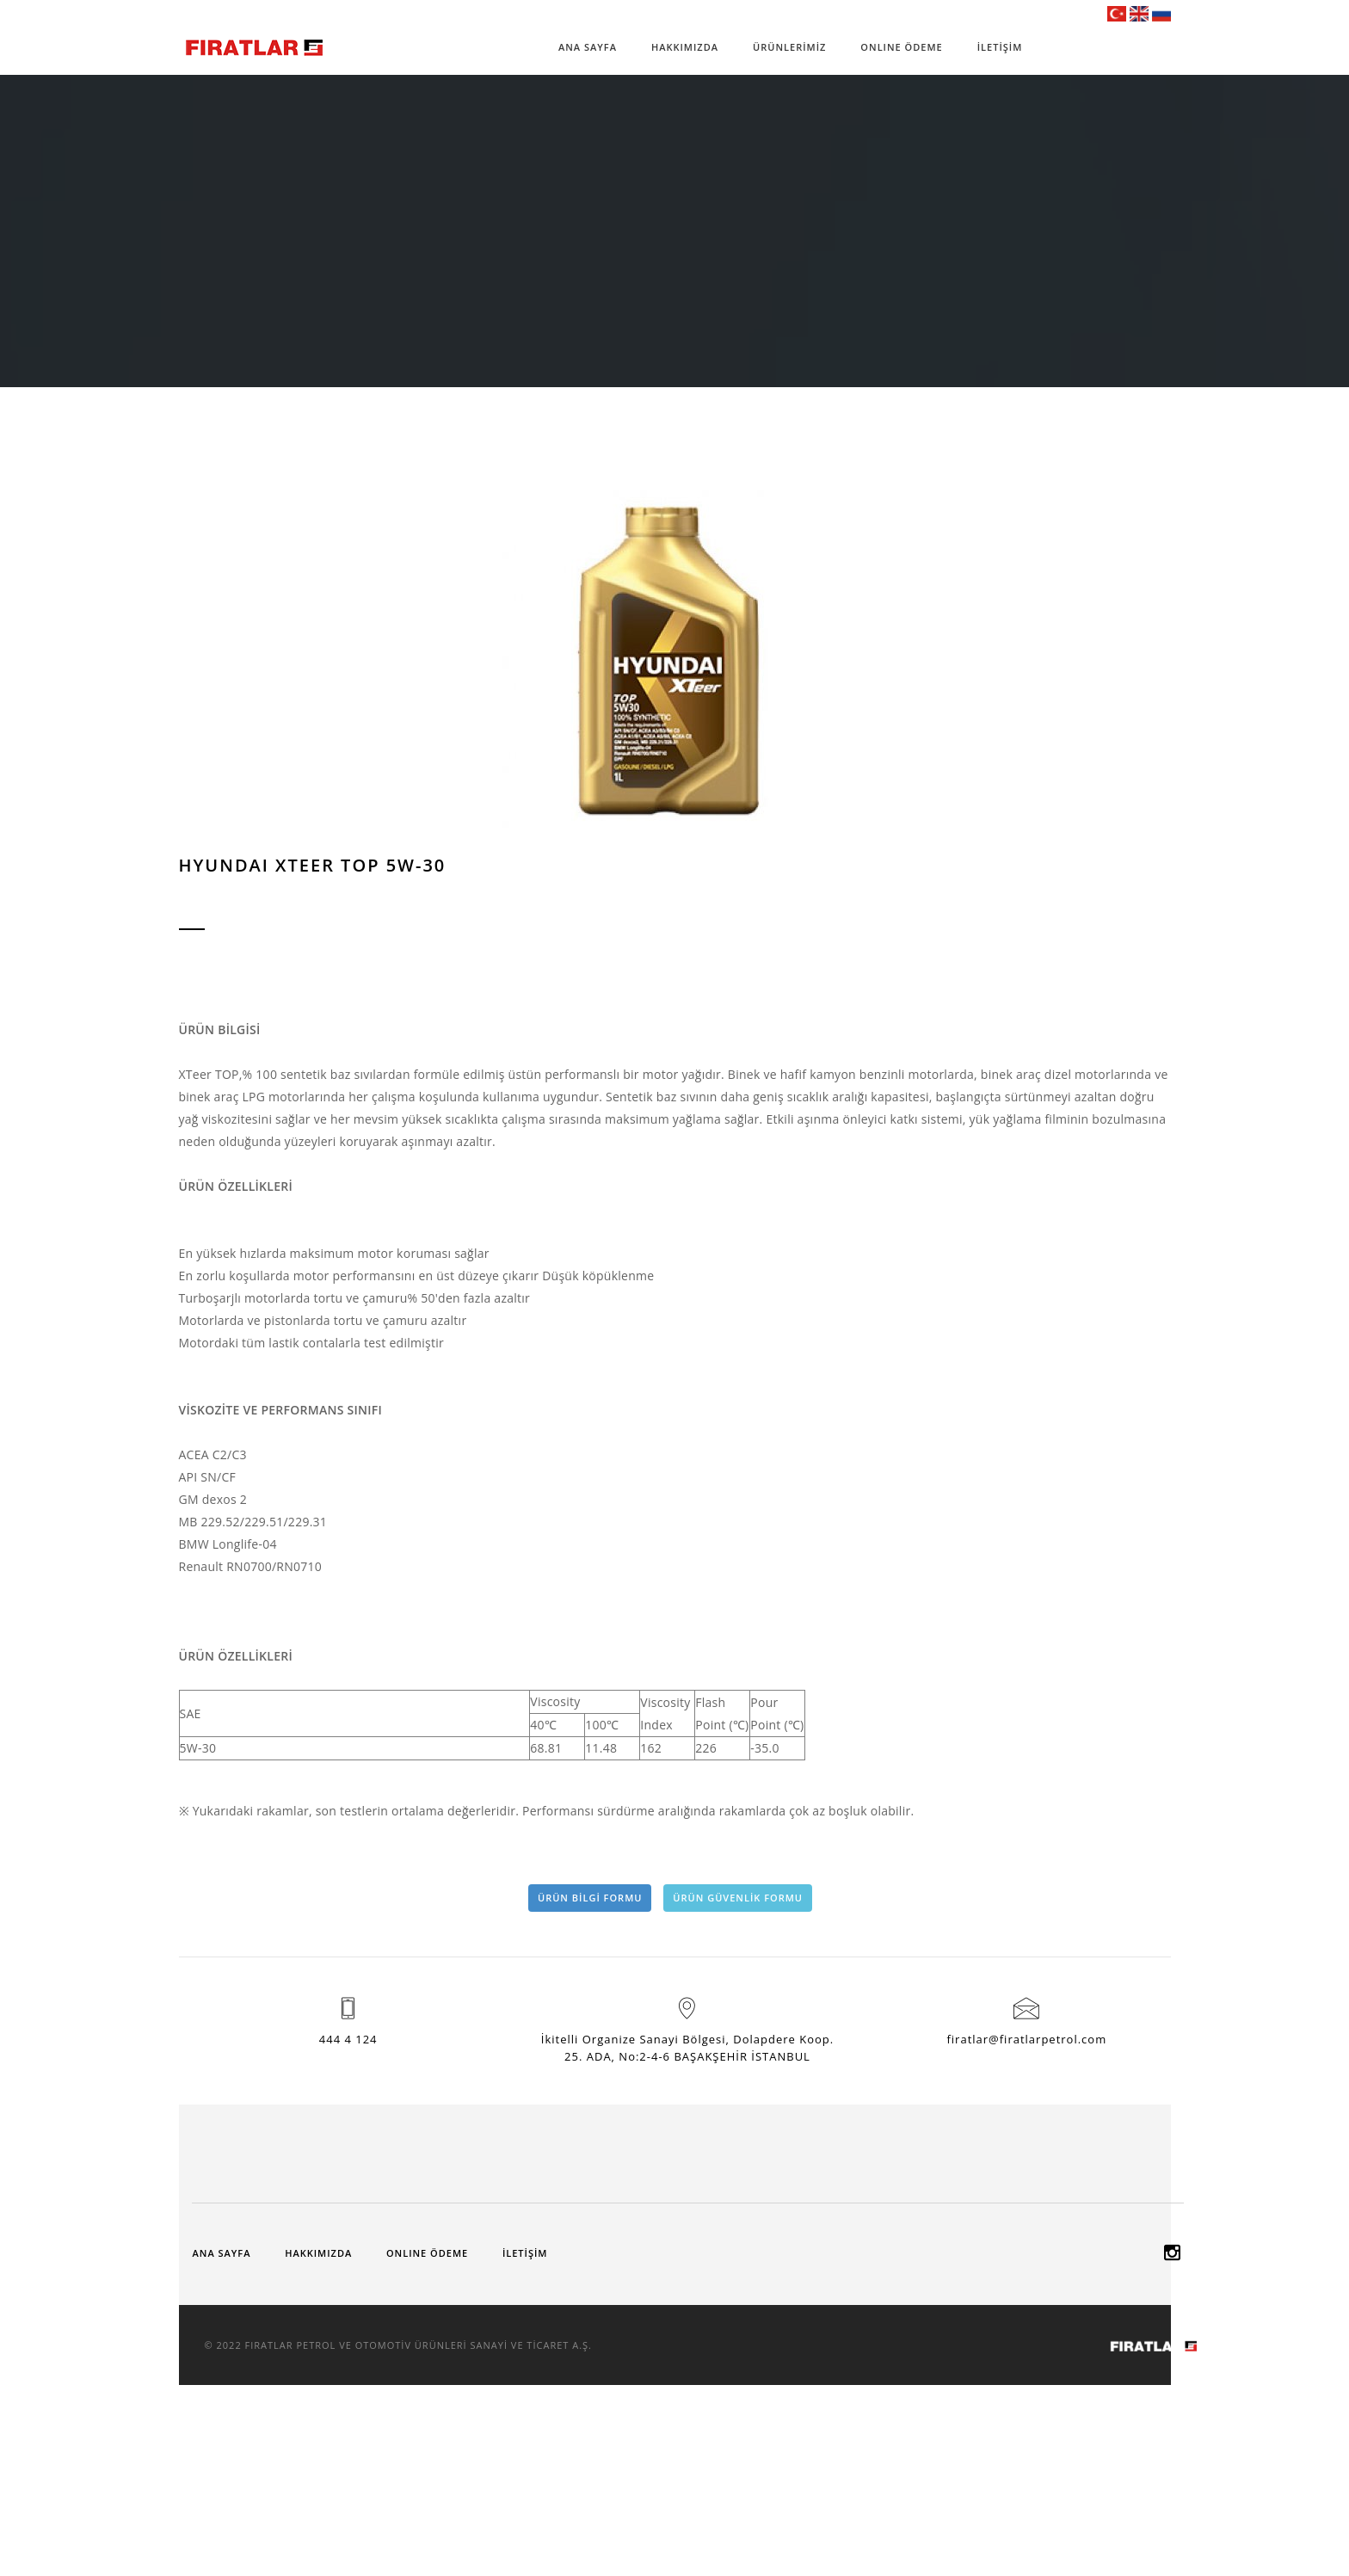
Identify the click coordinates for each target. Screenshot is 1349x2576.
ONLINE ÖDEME (901, 46)
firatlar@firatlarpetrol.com (1026, 2039)
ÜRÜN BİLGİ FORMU (590, 1897)
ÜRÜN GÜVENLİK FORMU (738, 1897)
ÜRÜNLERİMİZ (789, 46)
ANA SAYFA (587, 46)
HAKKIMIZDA (684, 46)
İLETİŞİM (1000, 46)
